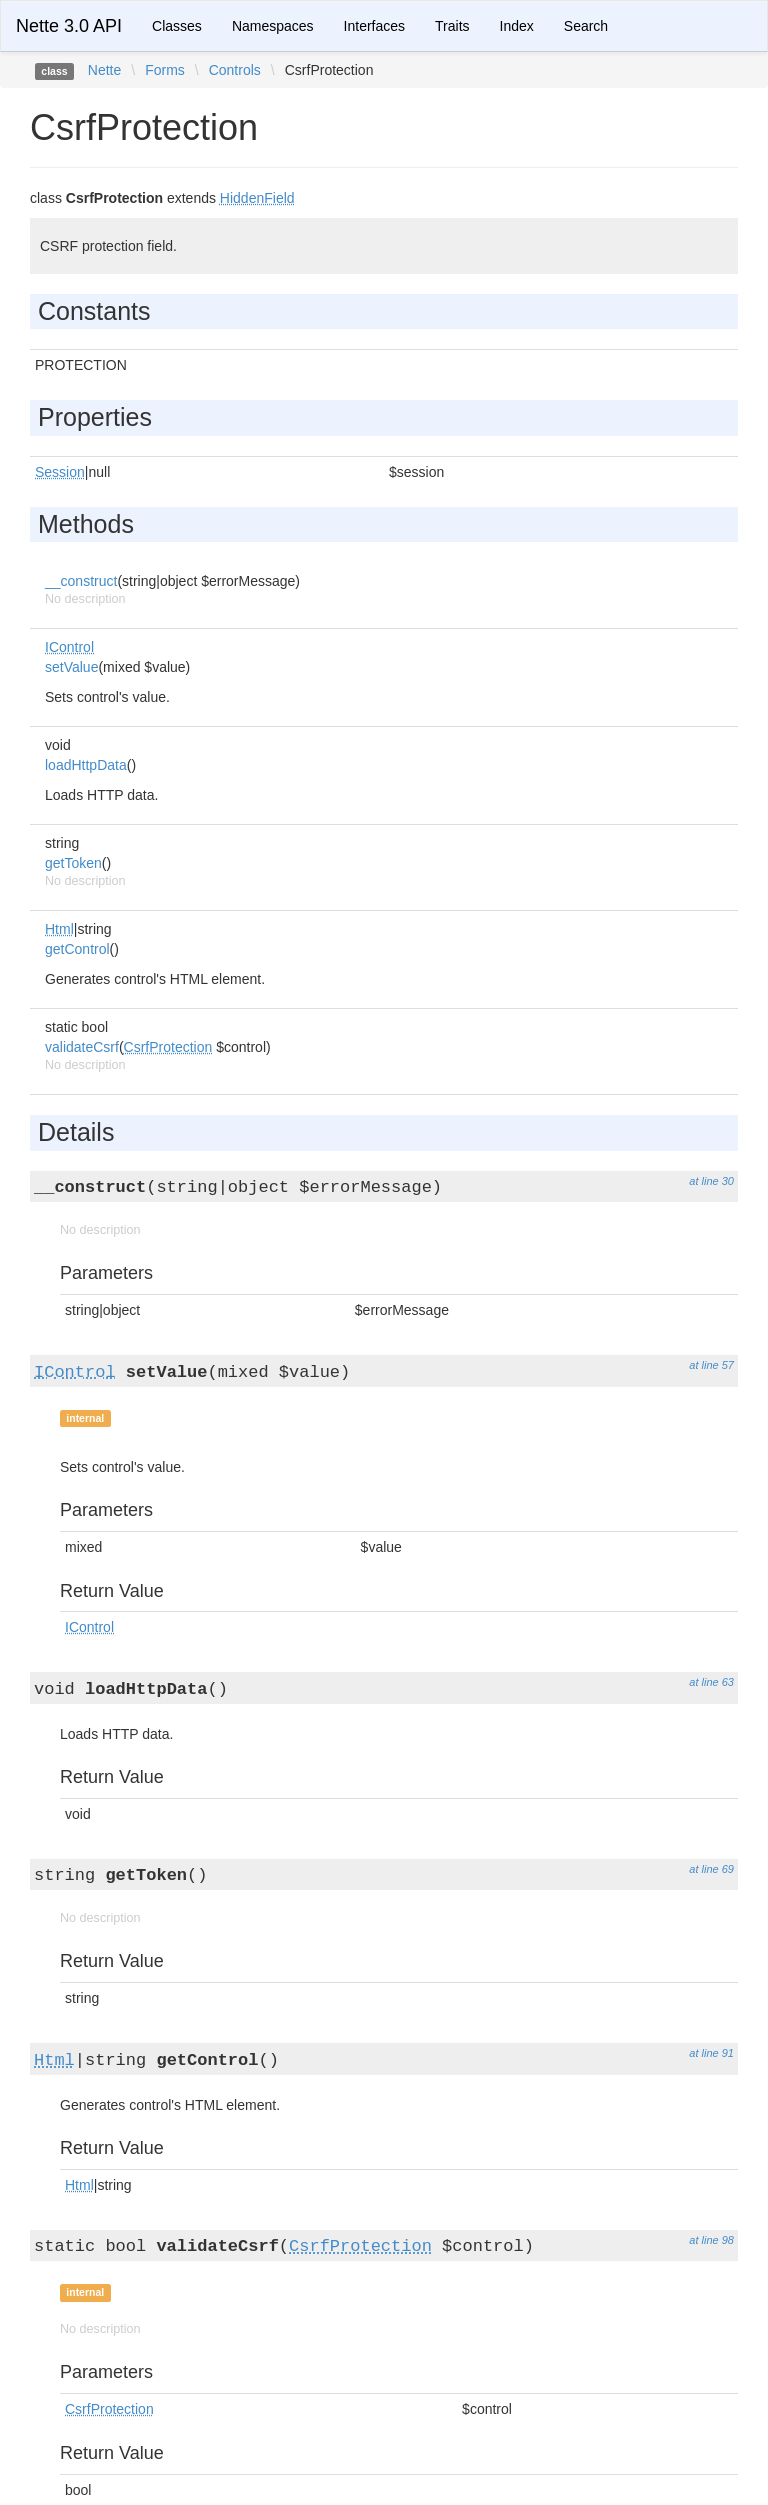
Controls (235, 70)
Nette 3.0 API (69, 26)
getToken (73, 863)
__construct (81, 581)
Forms (165, 70)
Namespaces (273, 26)
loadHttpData (86, 765)
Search (586, 26)
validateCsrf (82, 1047)
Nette (104, 70)
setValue (71, 667)
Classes (177, 26)
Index (517, 26)
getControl (77, 949)
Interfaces (374, 26)
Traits (452, 26)
